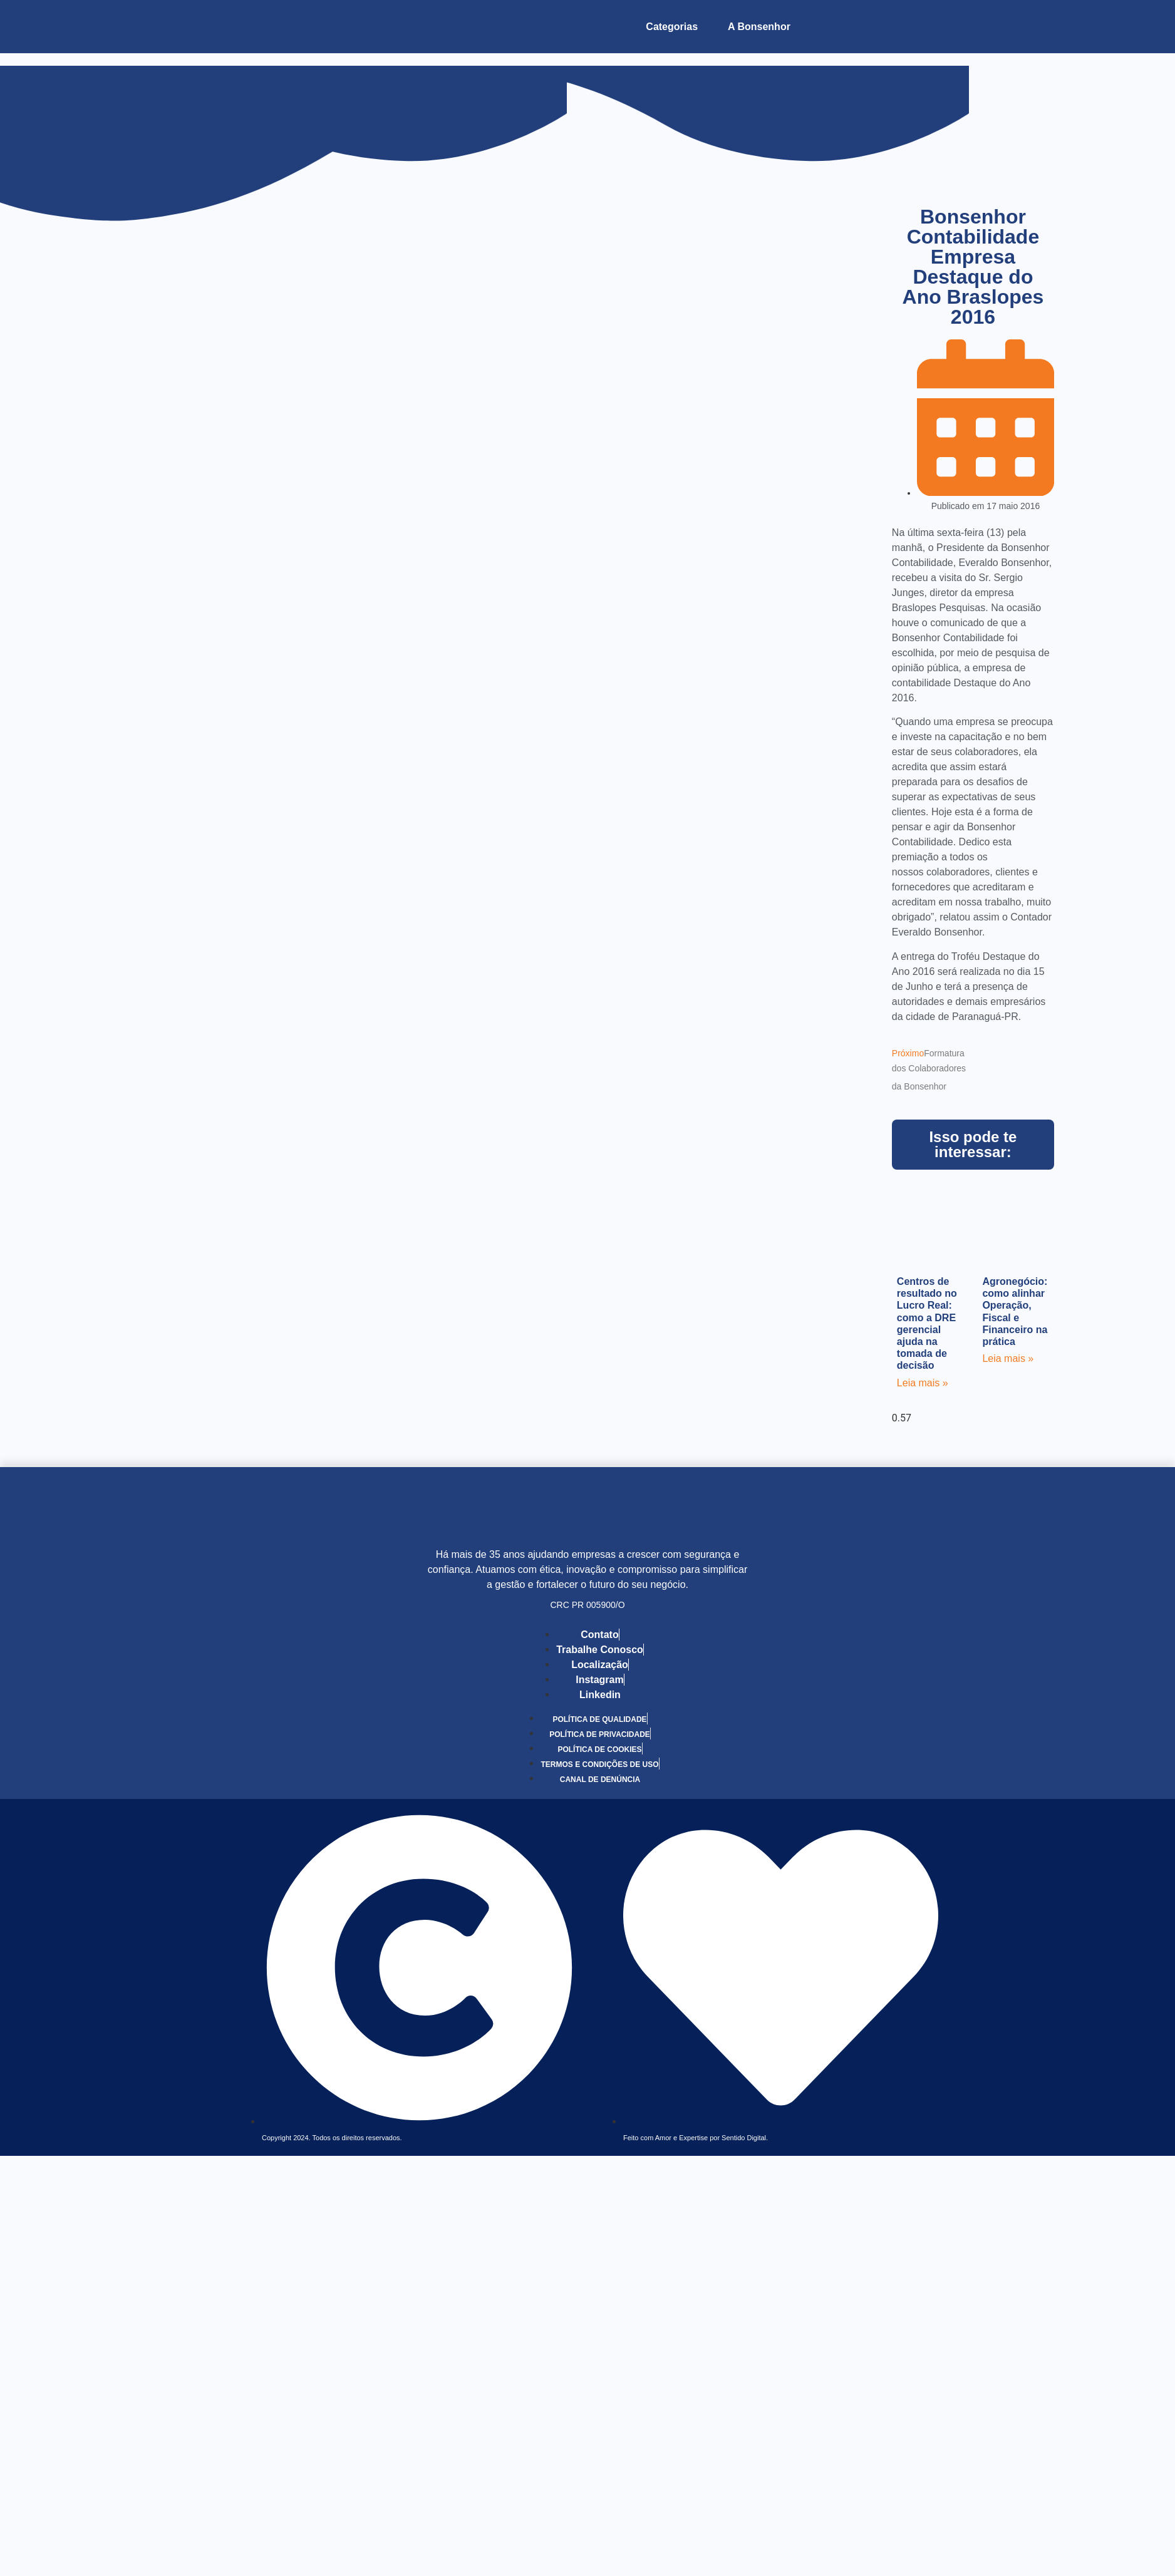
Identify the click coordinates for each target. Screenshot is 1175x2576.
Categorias (672, 26)
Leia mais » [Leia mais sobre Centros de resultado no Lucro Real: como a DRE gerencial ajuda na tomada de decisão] (922, 1383)
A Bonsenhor (759, 26)
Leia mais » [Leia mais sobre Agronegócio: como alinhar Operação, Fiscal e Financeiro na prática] (1007, 1358)
